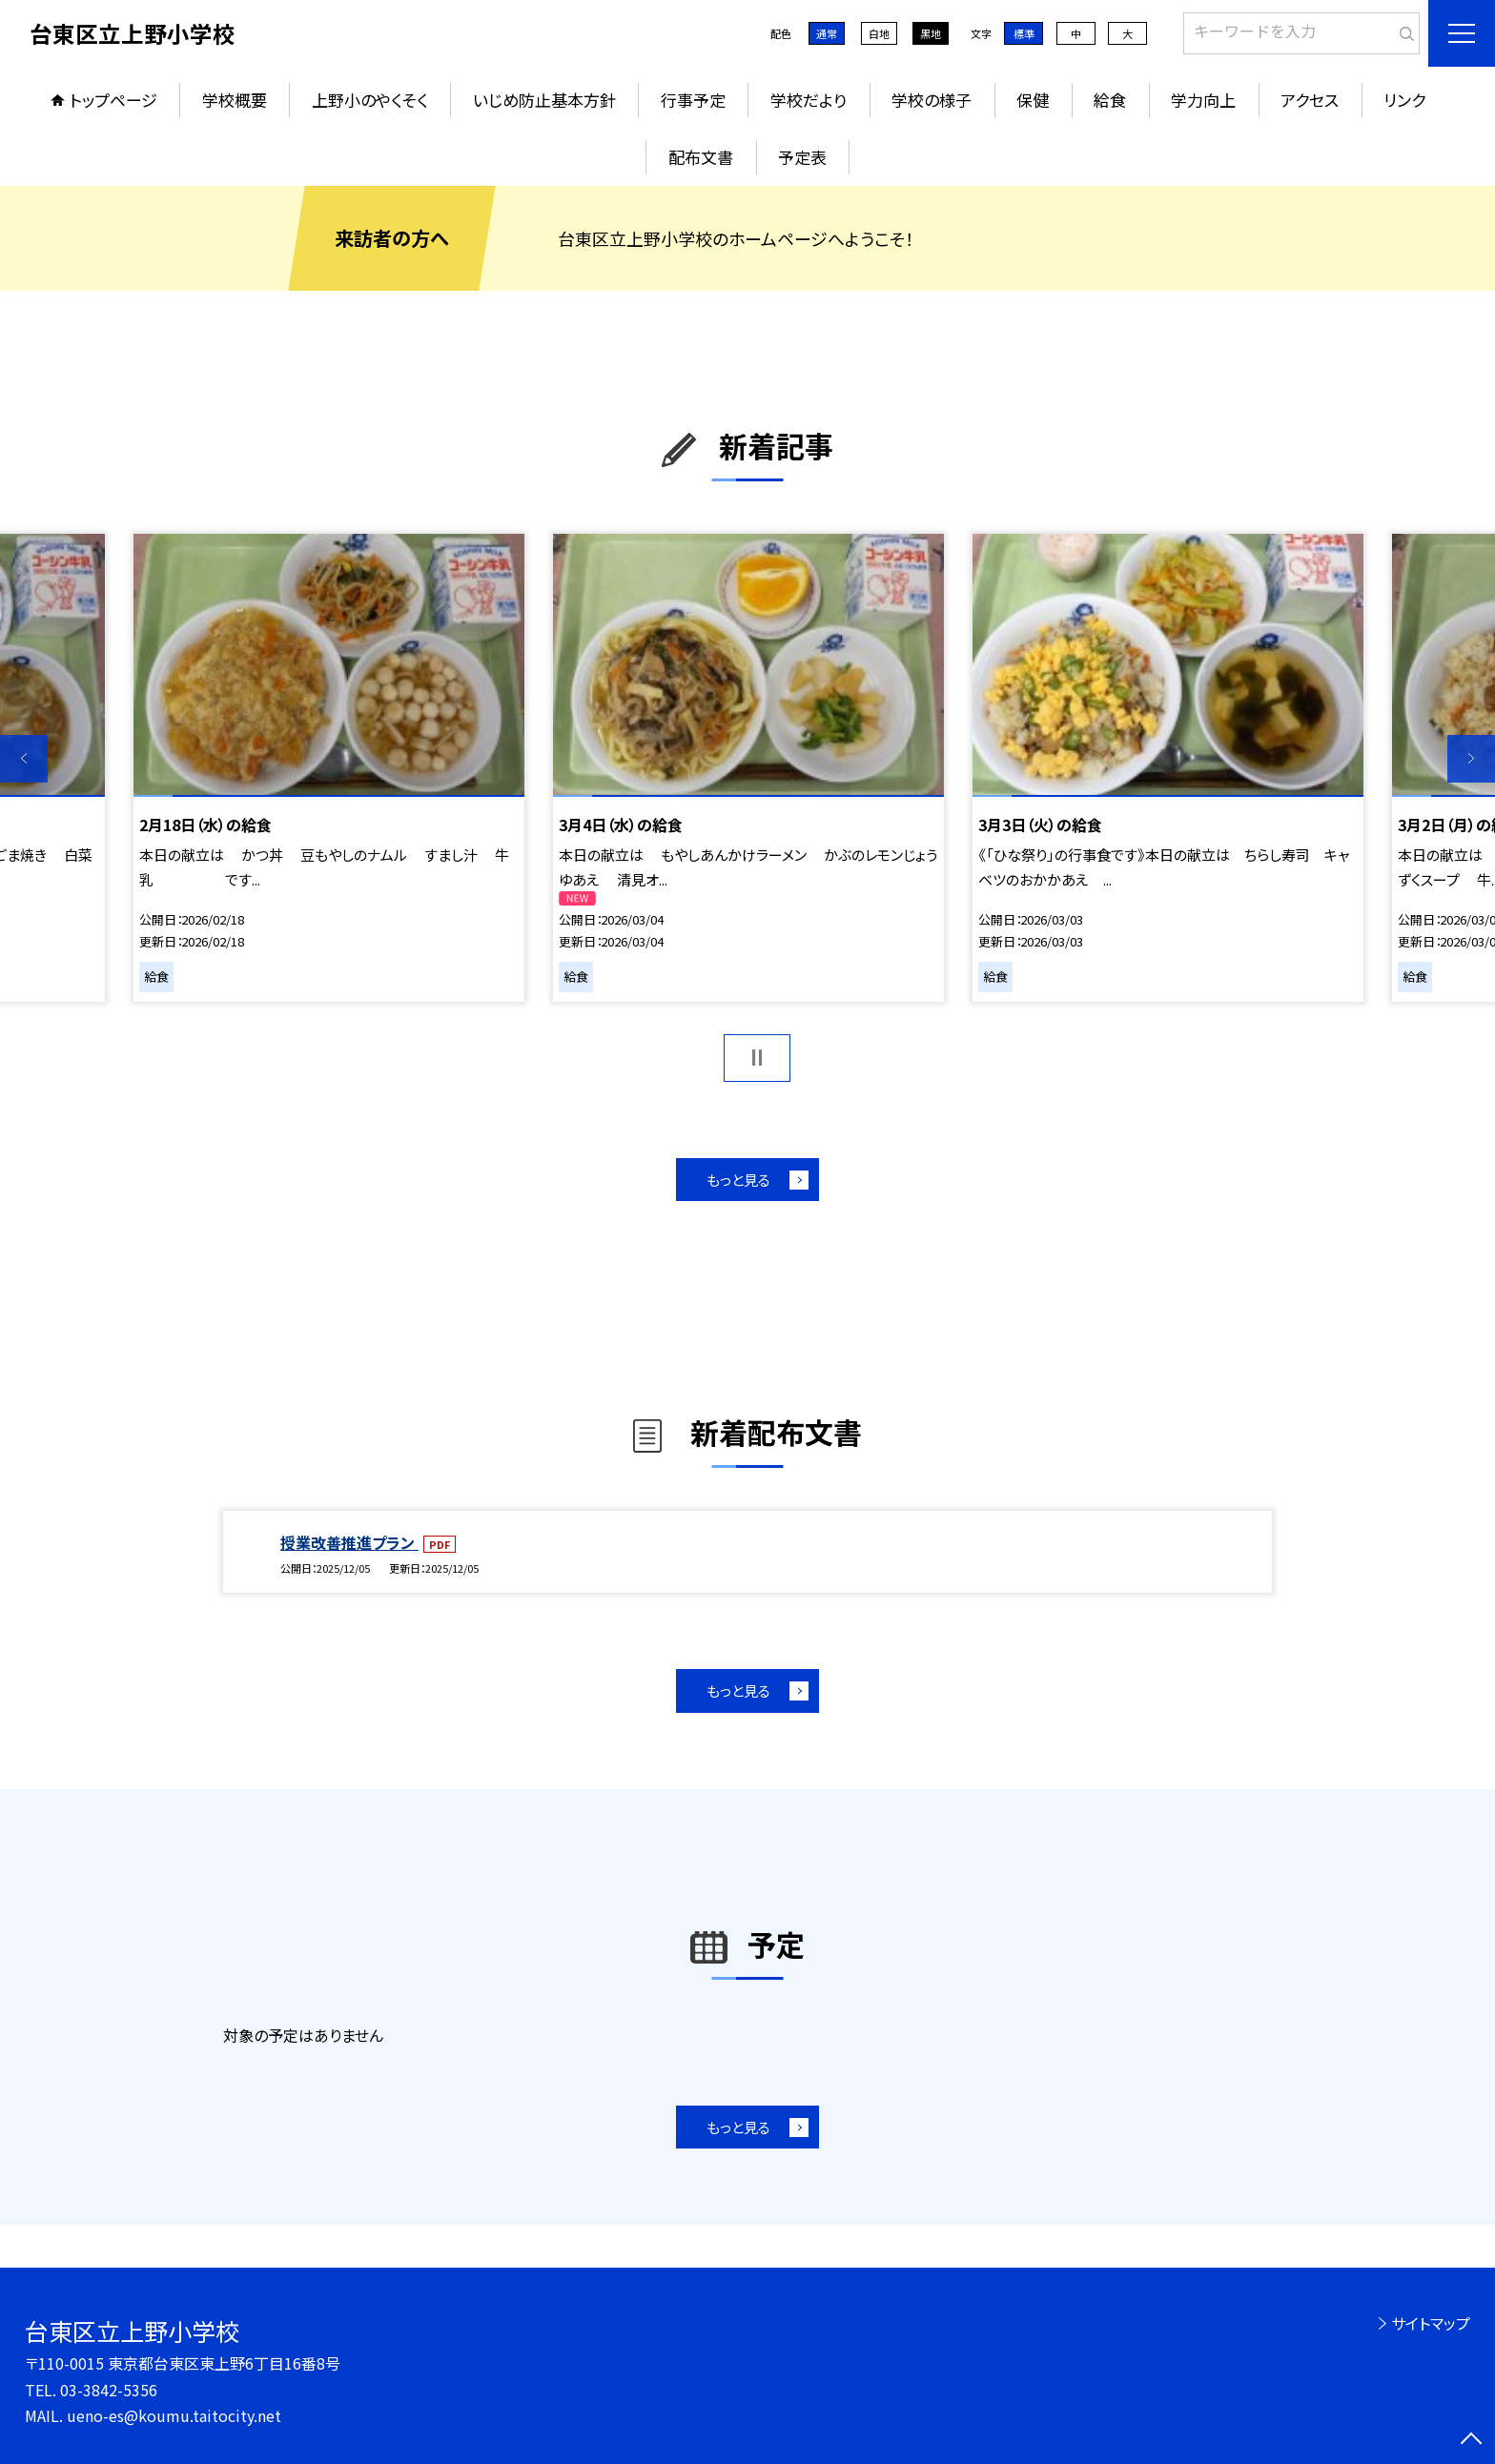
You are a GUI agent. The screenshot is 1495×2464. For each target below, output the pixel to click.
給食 (1110, 100)
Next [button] (1471, 759)
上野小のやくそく (370, 100)
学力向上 (1203, 100)
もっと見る (738, 1180)
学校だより (808, 100)
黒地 (930, 33)
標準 (1024, 33)
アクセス (1309, 100)
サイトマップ (1430, 2322)
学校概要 (234, 100)
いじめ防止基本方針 (544, 100)
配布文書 (700, 157)
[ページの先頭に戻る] (1471, 2440)
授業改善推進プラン (349, 1542)
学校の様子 (931, 100)
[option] (328, 767)
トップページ (113, 100)
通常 (826, 33)
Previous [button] (24, 759)
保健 (1032, 100)
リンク (1404, 100)
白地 (879, 33)
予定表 (802, 157)
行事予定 (693, 100)
